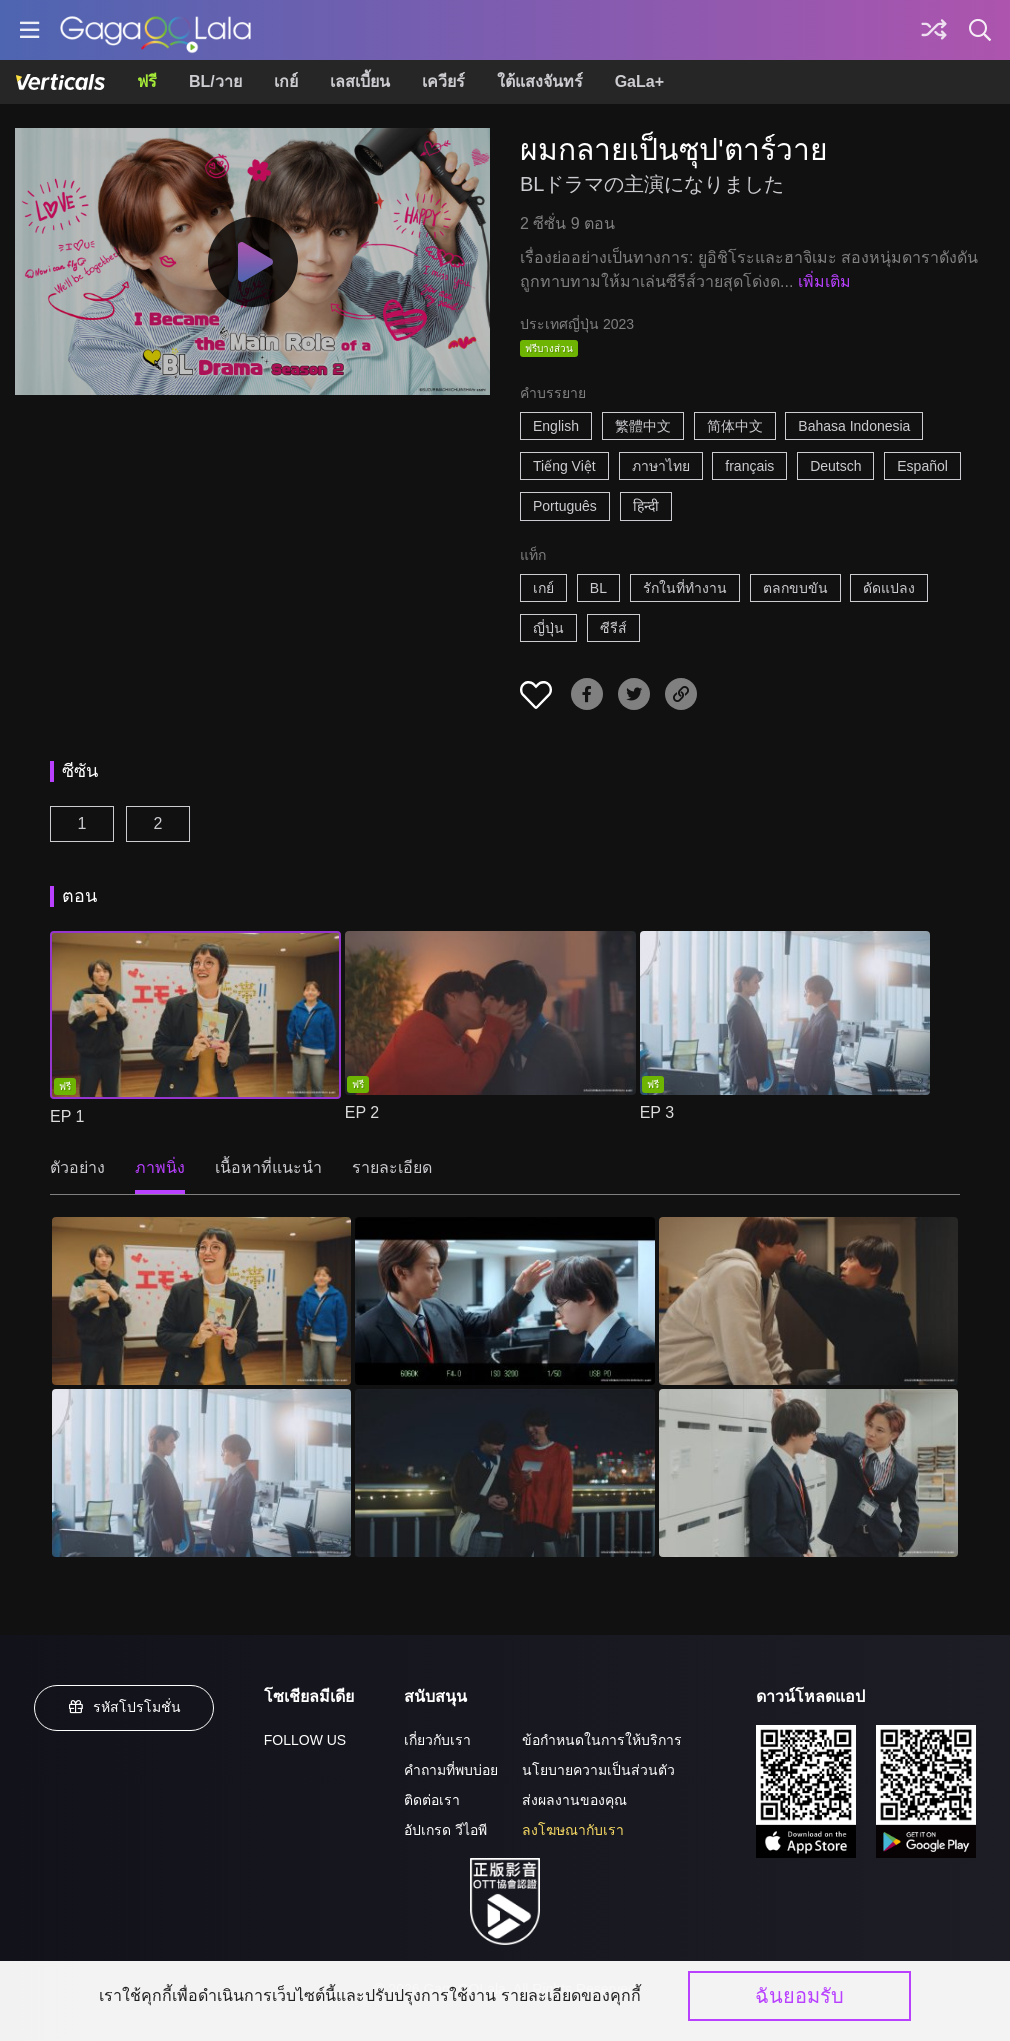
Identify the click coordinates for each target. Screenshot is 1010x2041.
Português (565, 506)
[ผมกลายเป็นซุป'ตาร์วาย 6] (808, 1473)
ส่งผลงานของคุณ (574, 1800)
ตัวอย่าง (77, 1167)
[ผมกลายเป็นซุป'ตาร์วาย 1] (201, 1301)
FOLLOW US (305, 1740)
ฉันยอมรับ (799, 1996)
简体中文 (735, 426)
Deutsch (835, 466)
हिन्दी (646, 506)
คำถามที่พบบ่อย (451, 1770)
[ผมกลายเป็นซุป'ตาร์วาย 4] (201, 1473)
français (749, 466)
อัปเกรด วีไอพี (445, 1830)
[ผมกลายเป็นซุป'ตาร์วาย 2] (504, 1301)
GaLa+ (639, 81)
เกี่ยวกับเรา (437, 1740)
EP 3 (657, 1112)
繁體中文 (643, 426)
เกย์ (286, 81)
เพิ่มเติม (824, 281)
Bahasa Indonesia (854, 426)
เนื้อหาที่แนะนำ (268, 1167)
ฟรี (147, 81)
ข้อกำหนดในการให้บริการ (602, 1740)
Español (922, 466)
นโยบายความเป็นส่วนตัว (598, 1770)
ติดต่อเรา (432, 1800)
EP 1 (67, 1116)
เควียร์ (443, 81)
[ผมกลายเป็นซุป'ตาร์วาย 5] (504, 1473)
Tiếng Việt (564, 466)
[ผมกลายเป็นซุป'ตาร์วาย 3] (808, 1301)
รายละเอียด (392, 1167)
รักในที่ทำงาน (685, 588)
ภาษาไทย (661, 466)
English (556, 426)
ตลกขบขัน (795, 588)
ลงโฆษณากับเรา (573, 1830)
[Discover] (934, 30)
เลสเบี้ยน (360, 81)
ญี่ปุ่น (548, 628)
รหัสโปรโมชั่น (124, 1707)
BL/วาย (215, 81)
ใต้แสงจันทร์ (540, 81)
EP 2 (362, 1112)
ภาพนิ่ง (160, 1167)
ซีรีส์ (613, 628)
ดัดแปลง (889, 588)
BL (598, 588)
